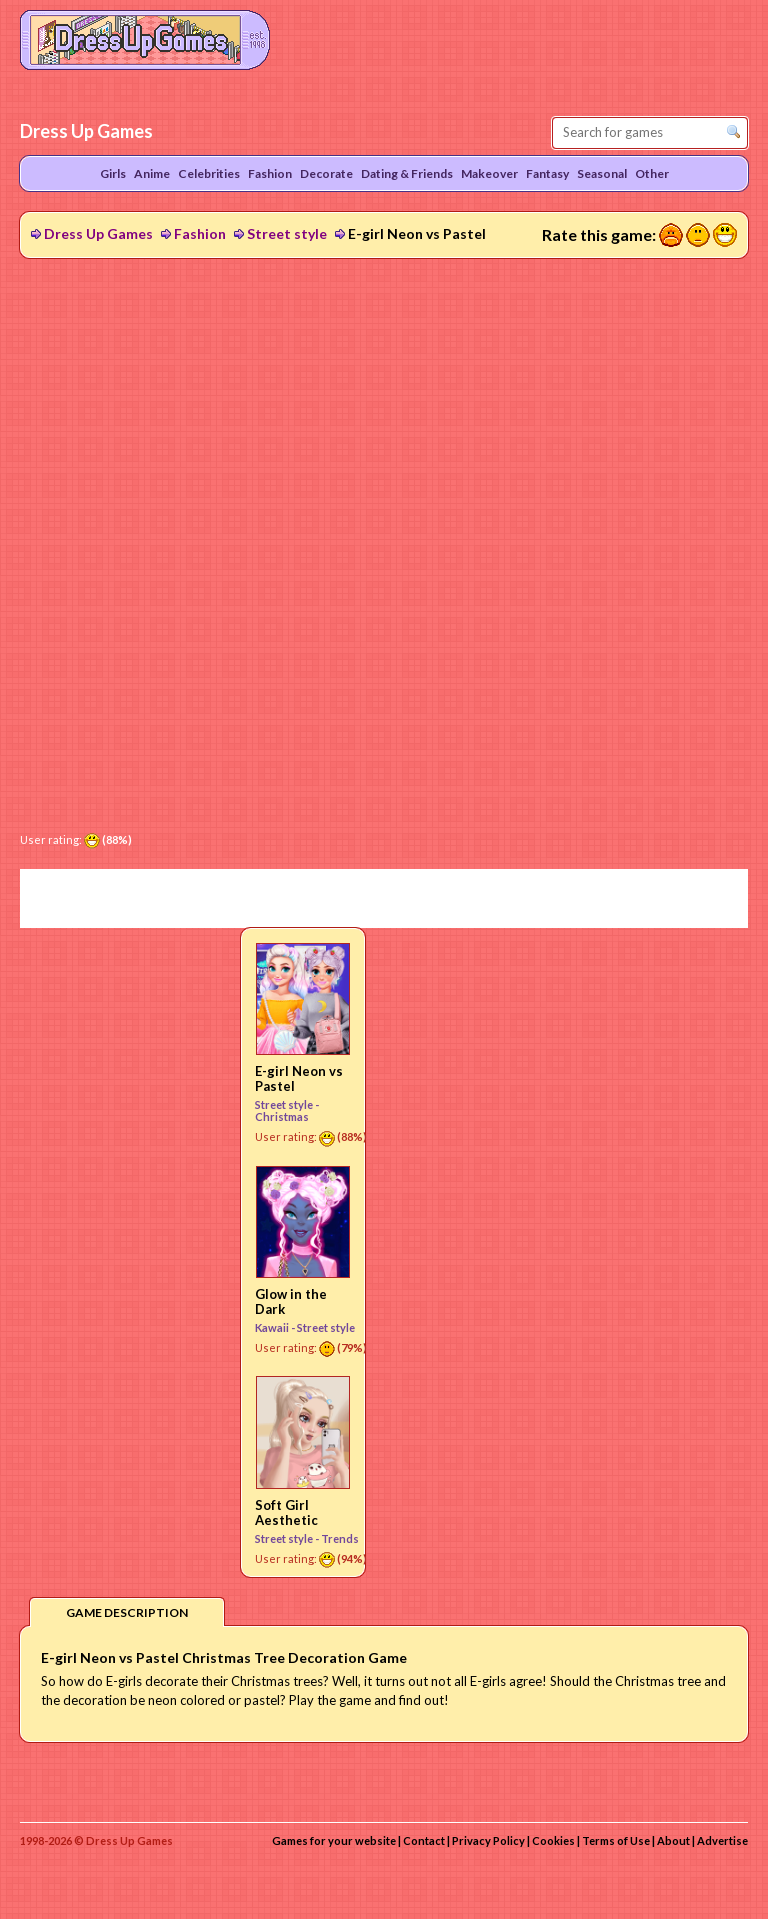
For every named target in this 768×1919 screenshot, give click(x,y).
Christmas (282, 1116)
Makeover (489, 173)
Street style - (287, 1104)
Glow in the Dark (291, 1301)
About (673, 1840)
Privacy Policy (488, 1840)
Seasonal (602, 173)
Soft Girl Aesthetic (286, 1512)
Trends (340, 1538)
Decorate (326, 173)
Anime (152, 173)
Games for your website (334, 1840)
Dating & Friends (407, 173)
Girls (113, 173)
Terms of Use (616, 1840)
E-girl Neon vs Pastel (299, 1078)
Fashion (200, 233)
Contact (424, 1840)
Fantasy (547, 173)
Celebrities (209, 173)
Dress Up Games (98, 233)
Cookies (553, 1840)
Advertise (722, 1840)
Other (652, 173)
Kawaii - (276, 1327)
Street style (287, 233)
